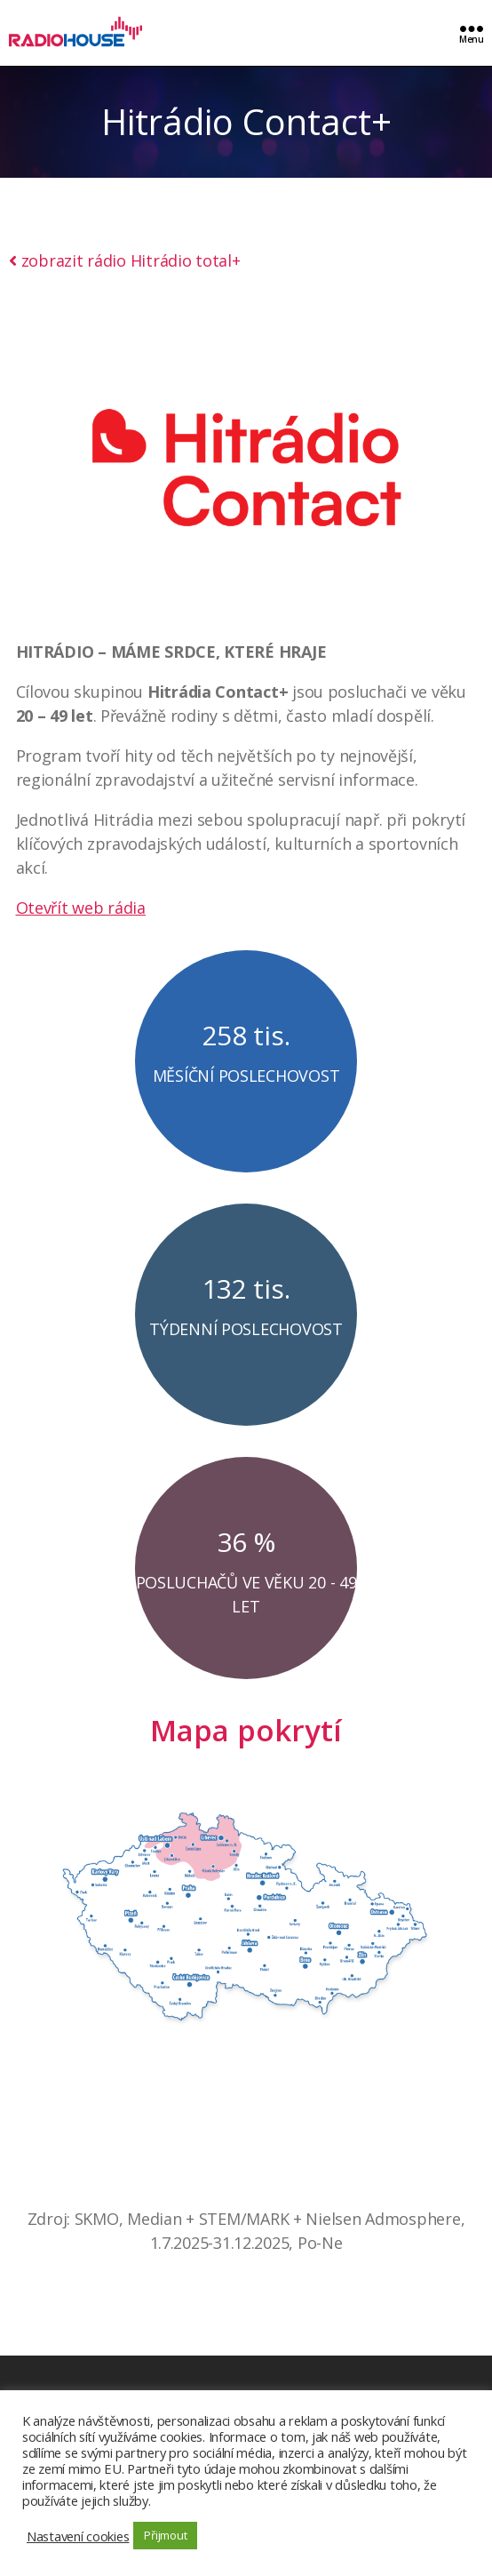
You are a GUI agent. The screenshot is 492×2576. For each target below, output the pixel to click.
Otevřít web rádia (81, 907)
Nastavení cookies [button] (78, 2536)
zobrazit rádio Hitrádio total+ (125, 260)
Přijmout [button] (165, 2535)
